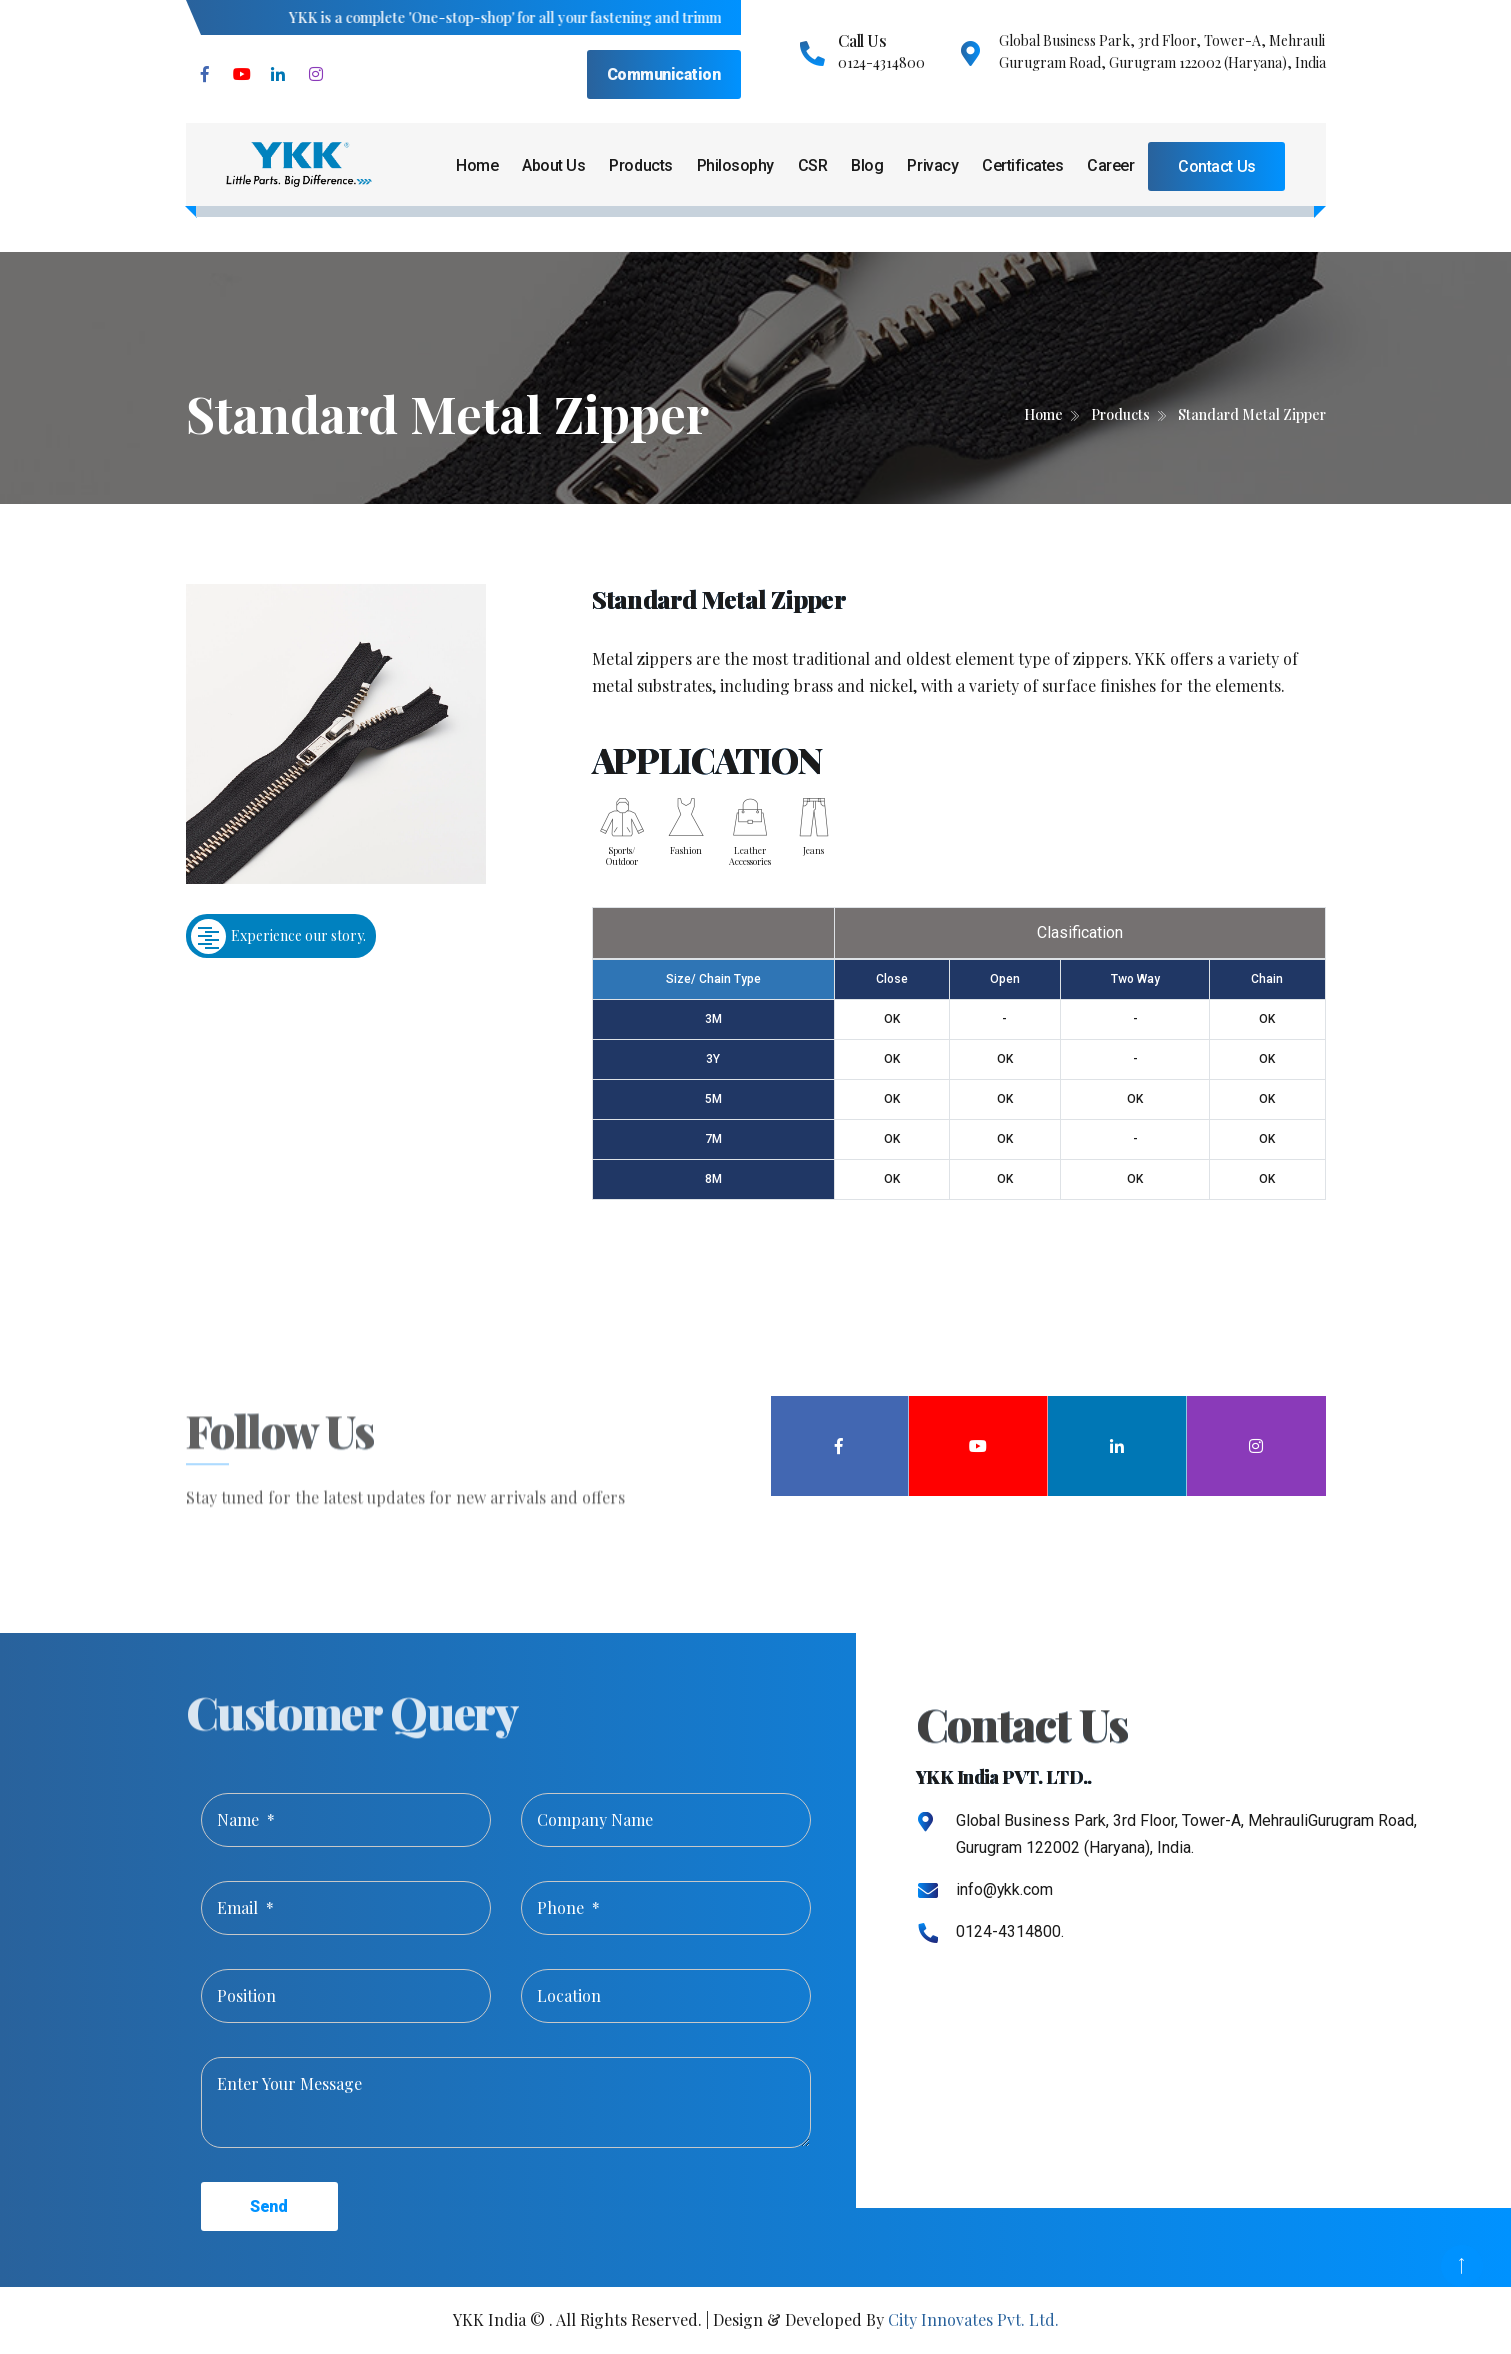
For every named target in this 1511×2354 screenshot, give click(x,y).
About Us (553, 165)
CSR (813, 165)
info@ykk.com (1005, 1889)
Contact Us (1216, 166)
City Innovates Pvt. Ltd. (973, 2319)
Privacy (932, 165)
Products (640, 165)
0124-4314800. (1010, 1931)
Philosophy (735, 165)
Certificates (1022, 165)
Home (477, 165)
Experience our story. (278, 936)
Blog (867, 165)
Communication (664, 74)
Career (1110, 165)
